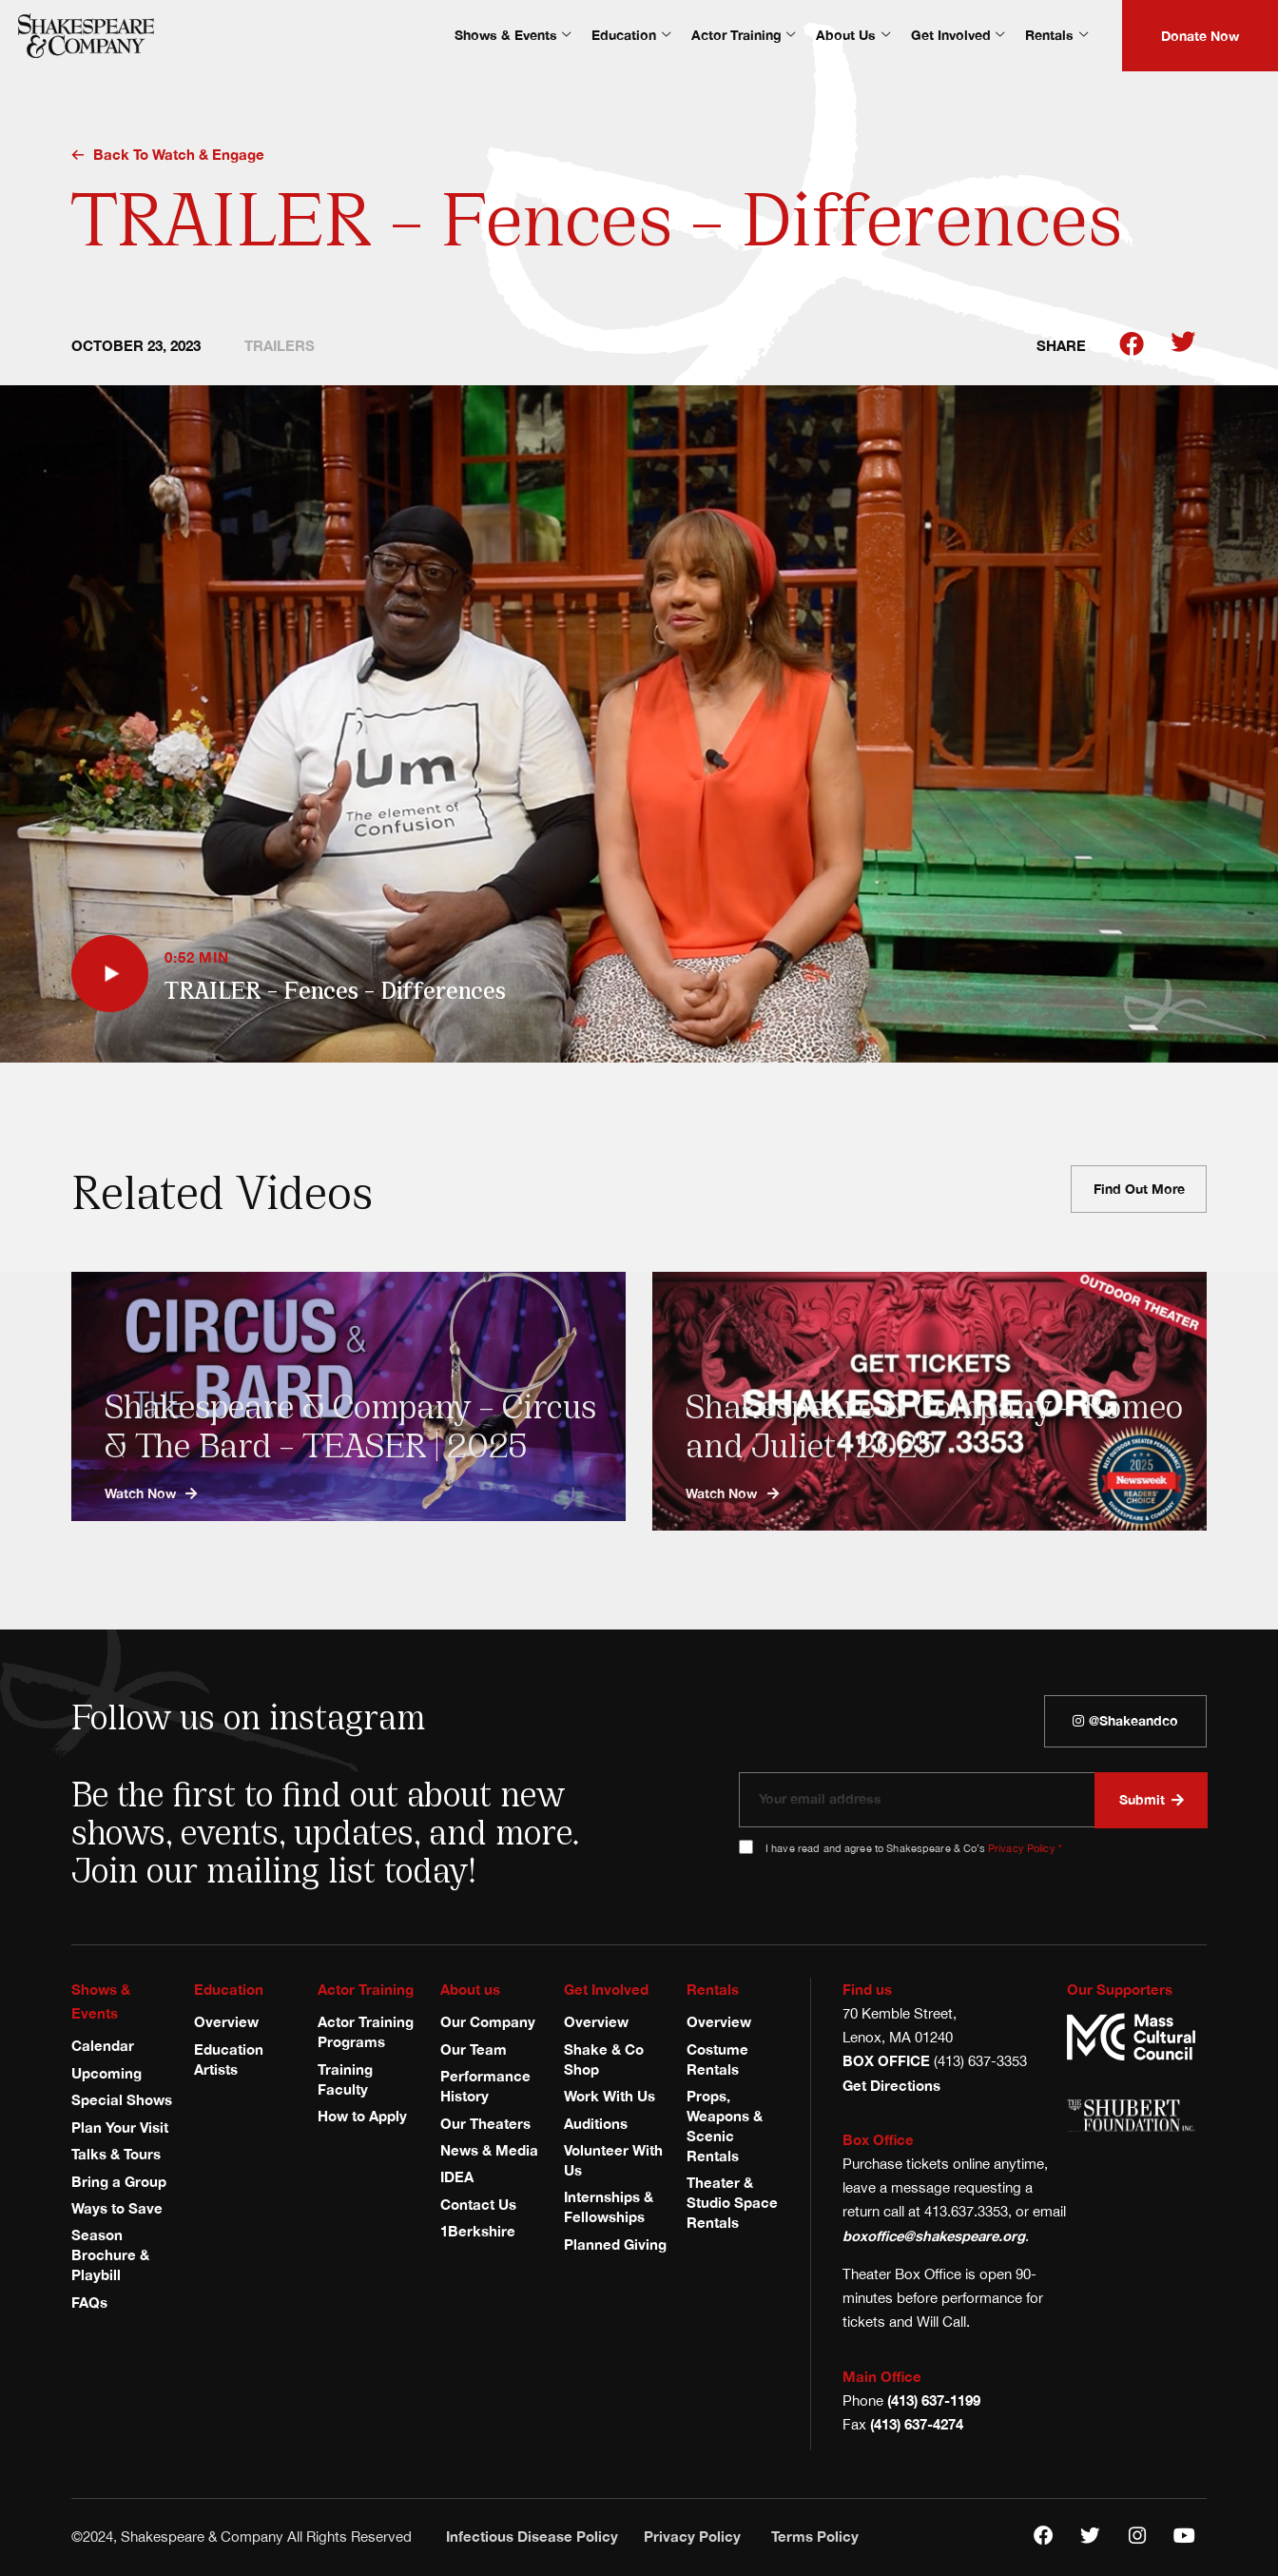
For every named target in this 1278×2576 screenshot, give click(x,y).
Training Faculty (345, 2079)
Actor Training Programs (366, 2032)
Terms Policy (815, 2536)
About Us (852, 35)
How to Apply (362, 2116)
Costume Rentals (717, 2059)
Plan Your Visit (119, 2127)
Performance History (485, 2086)
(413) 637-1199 (933, 2400)
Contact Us (478, 2204)
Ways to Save (117, 2208)
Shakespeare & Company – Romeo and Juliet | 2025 (937, 1422)
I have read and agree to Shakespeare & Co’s (913, 1848)
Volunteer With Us (613, 2160)
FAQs (89, 2302)
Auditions (596, 2124)
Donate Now (1200, 36)
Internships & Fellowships (608, 2207)
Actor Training (743, 35)
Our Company (487, 2022)
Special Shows (121, 2100)
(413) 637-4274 (916, 2424)
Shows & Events (513, 35)
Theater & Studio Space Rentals (732, 2203)
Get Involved (957, 35)
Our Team (473, 2049)
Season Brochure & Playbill (110, 2255)
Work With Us (609, 2096)
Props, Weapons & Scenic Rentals (725, 2126)
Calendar (102, 2046)
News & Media (489, 2150)
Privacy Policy (1021, 1848)
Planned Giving (615, 2244)
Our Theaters (485, 2124)
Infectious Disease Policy (532, 2536)
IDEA (457, 2177)
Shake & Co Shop (604, 2059)
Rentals (1056, 35)
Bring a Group (118, 2182)
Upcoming (106, 2073)
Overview (226, 2022)
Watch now (151, 1493)
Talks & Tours (116, 2154)
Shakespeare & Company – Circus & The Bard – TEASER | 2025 (354, 1422)
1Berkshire (477, 2231)
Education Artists (228, 2059)
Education (630, 35)
